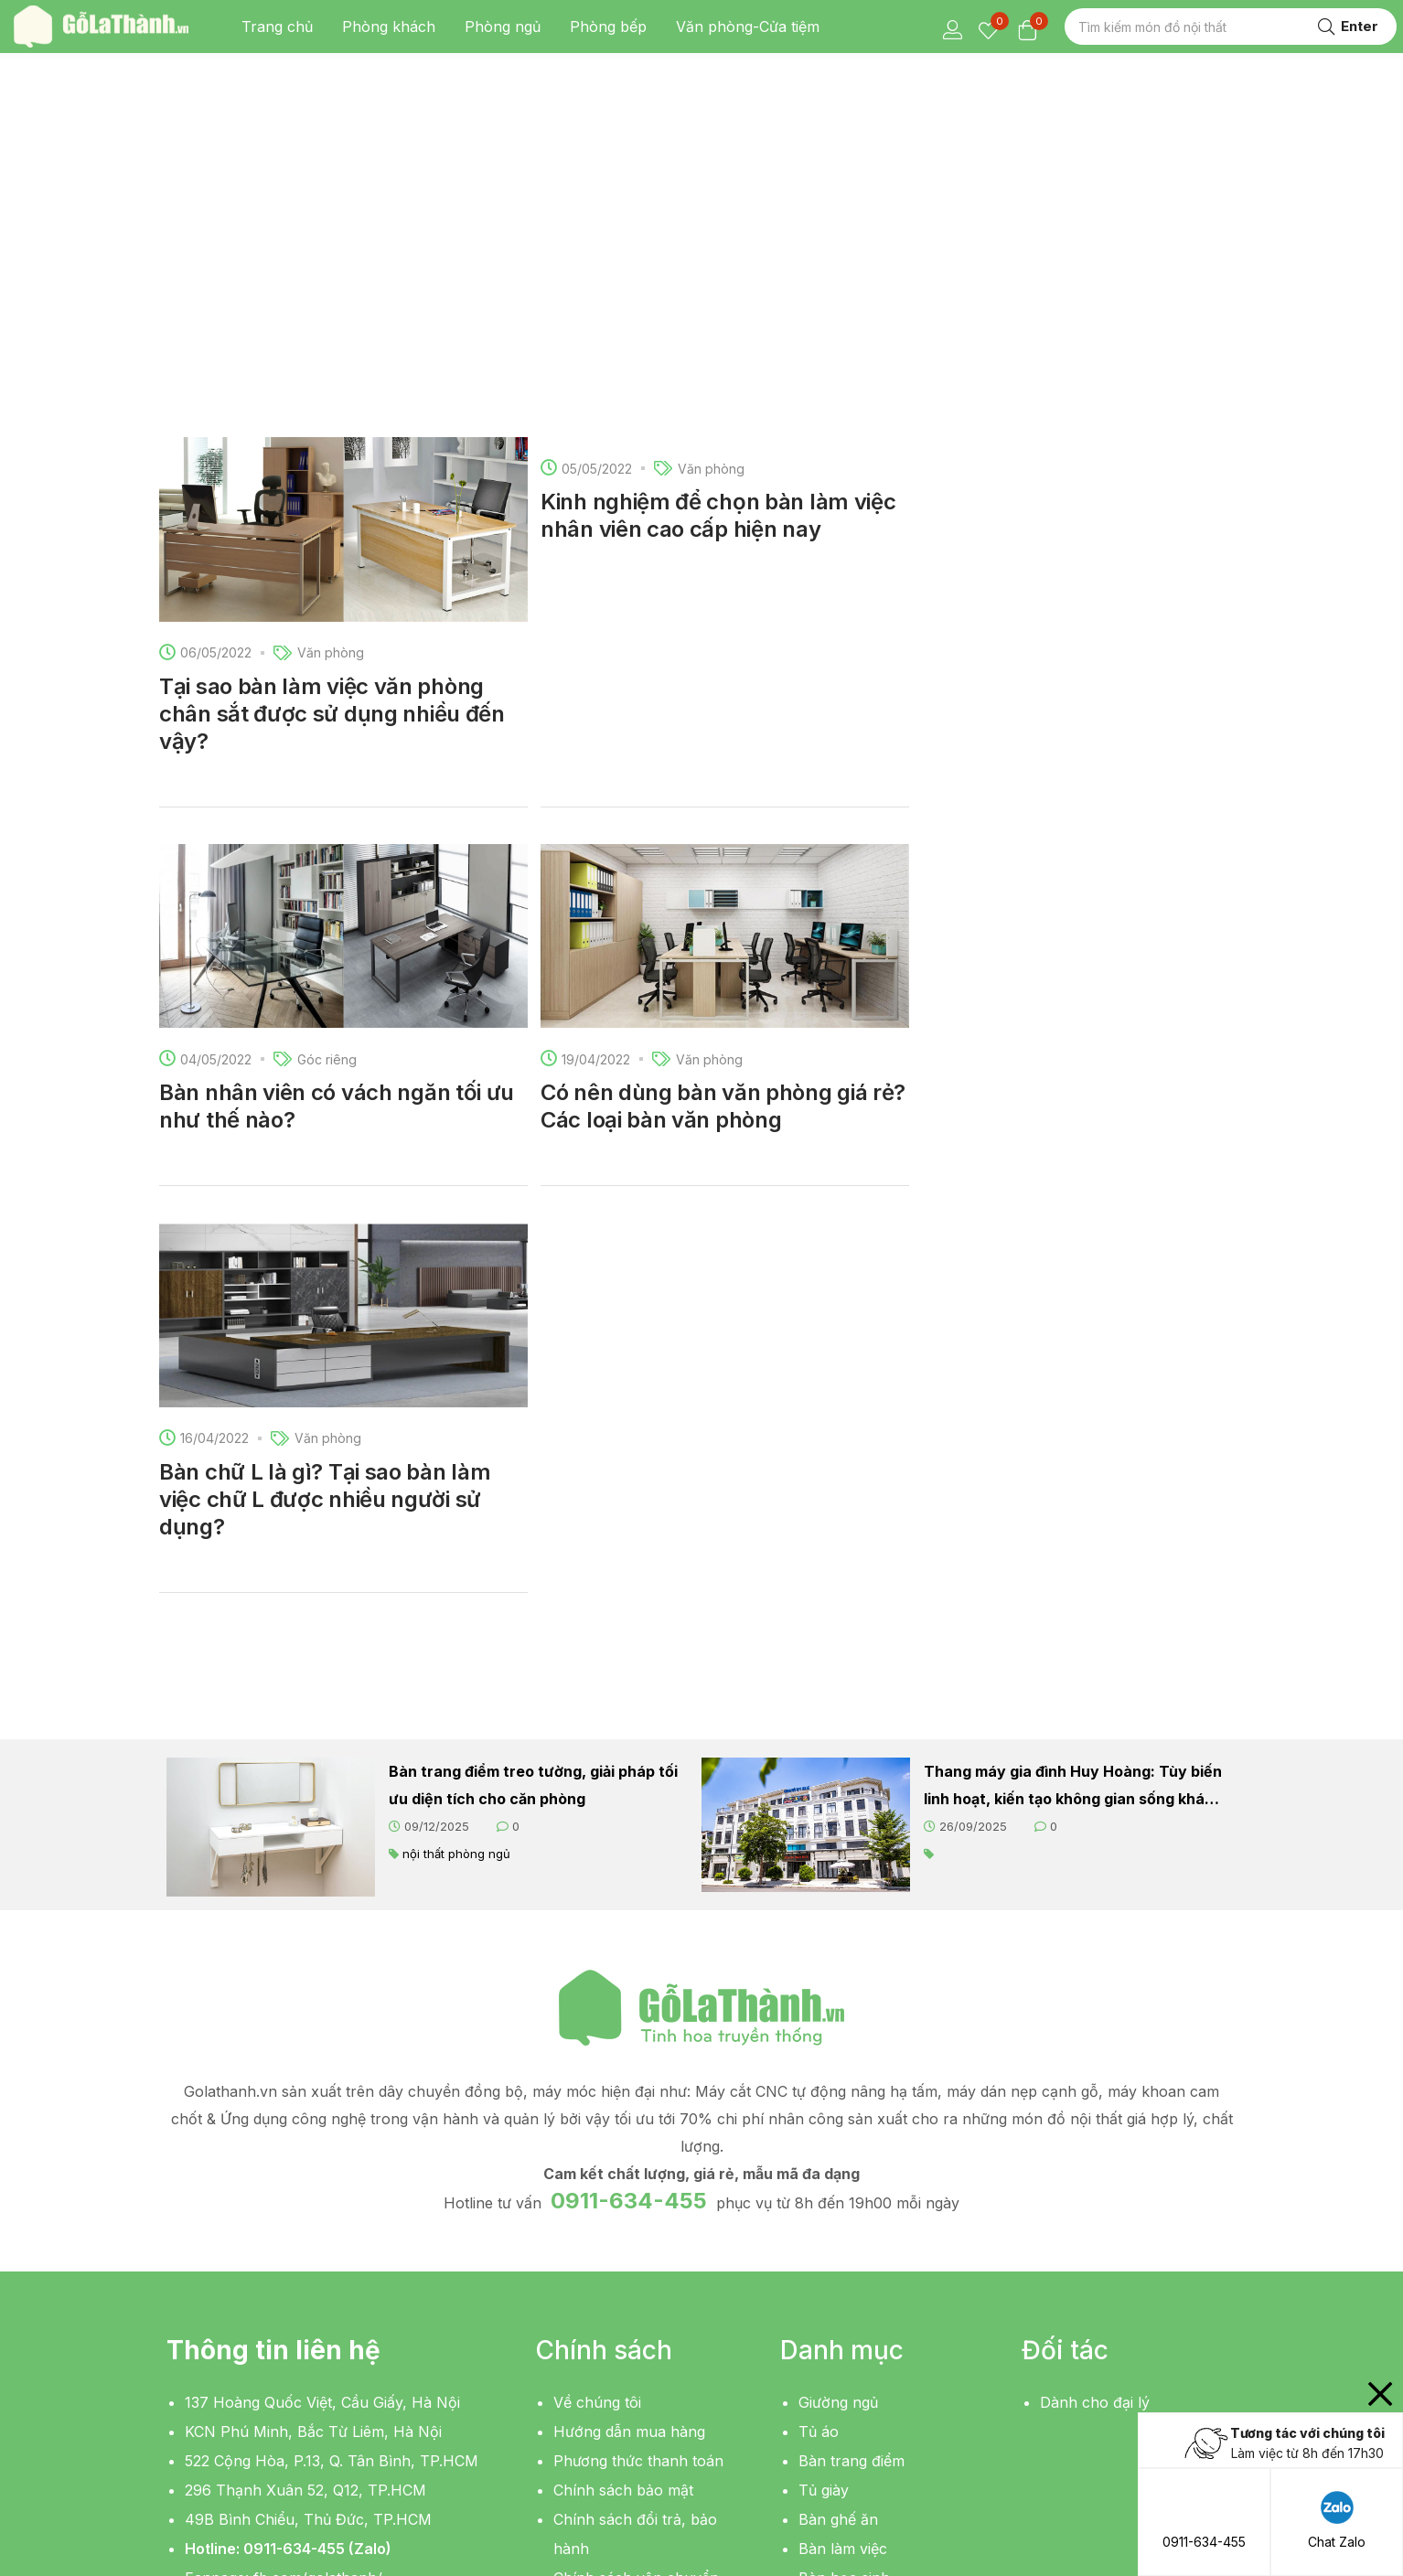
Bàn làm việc (842, 2210)
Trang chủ (277, 26)
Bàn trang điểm (851, 2122)
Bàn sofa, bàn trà (859, 2298)
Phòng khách (388, 26)
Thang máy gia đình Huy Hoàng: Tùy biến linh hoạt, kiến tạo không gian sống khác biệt (1073, 1449)
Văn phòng (330, 314)
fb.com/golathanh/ (317, 2239)
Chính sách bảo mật (623, 2152)
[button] (235, 2333)
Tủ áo (818, 2093)
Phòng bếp (608, 26)
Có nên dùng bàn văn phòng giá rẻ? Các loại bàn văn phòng (723, 768)
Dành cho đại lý (1095, 2064)
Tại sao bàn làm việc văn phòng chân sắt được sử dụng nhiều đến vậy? (332, 375)
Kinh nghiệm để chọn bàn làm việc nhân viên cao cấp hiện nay (718, 177)
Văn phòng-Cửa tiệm (747, 26)
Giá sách (828, 2327)
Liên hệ (578, 2269)
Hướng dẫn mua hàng (629, 2093)
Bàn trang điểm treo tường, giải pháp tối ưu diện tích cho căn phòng (533, 1447)
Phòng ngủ (503, 26)
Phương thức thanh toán (638, 2122)
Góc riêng (327, 721)
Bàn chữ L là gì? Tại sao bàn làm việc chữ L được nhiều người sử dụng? (324, 1161)
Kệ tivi (819, 2269)
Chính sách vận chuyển (636, 2239)
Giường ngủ (838, 2064)
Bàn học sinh (844, 2239)
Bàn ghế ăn (838, 2181)
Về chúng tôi (597, 2064)
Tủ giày (823, 2152)
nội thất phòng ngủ (456, 1515)
